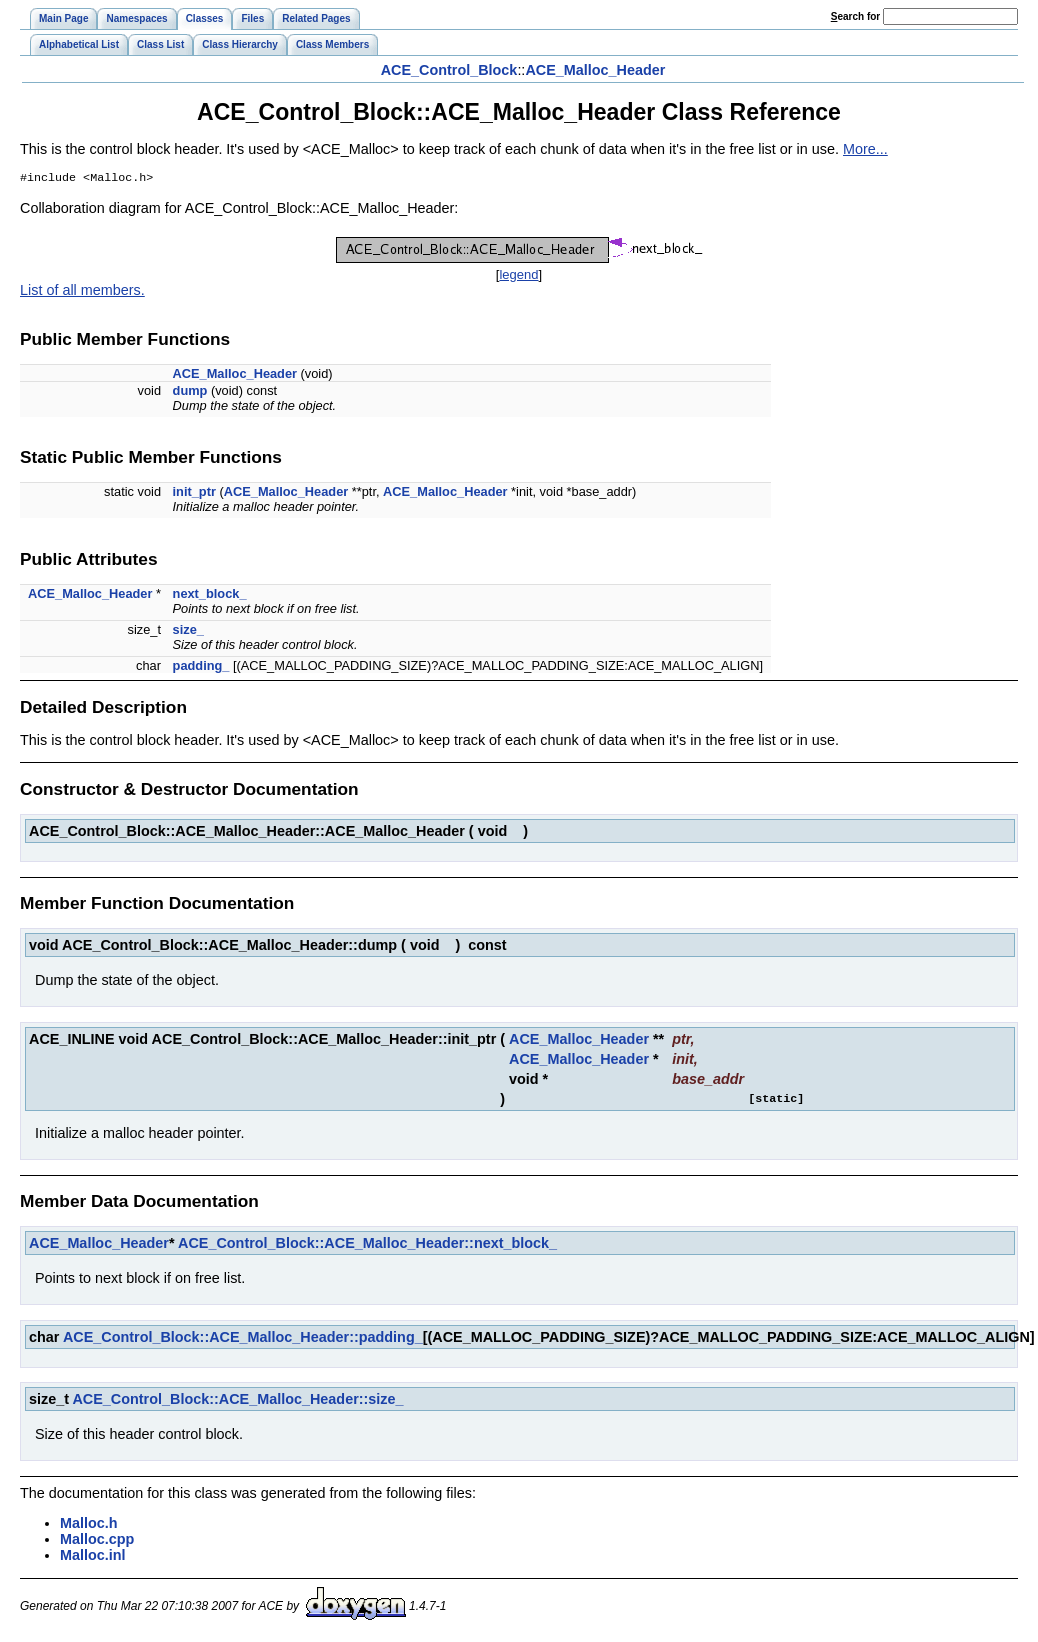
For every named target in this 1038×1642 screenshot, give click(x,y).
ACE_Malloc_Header (595, 70)
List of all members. (82, 292)
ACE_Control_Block (449, 70)
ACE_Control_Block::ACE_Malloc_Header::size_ (237, 1401)
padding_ (201, 667)
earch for (855, 16)
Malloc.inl (93, 1557)
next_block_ (210, 595)
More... (865, 149)
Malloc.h (89, 1525)
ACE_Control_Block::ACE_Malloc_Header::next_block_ (367, 1245)
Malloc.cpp (97, 1541)
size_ (188, 631)
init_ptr (194, 493)
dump (190, 392)
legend (518, 276)
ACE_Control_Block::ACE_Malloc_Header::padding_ (243, 1339)
